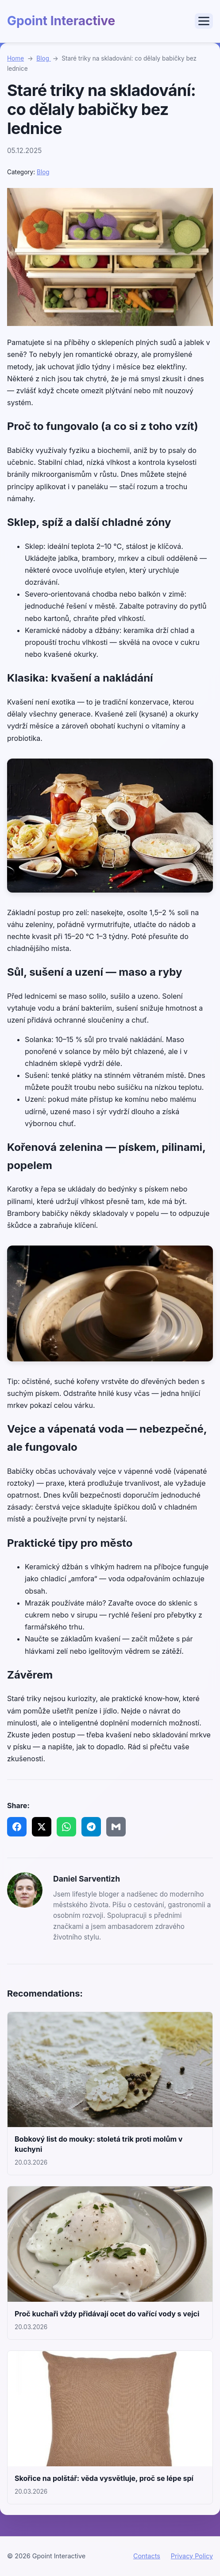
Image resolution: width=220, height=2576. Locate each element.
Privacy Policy (192, 2556)
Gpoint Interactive (61, 20)
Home (15, 58)
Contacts (146, 2556)
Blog (43, 58)
